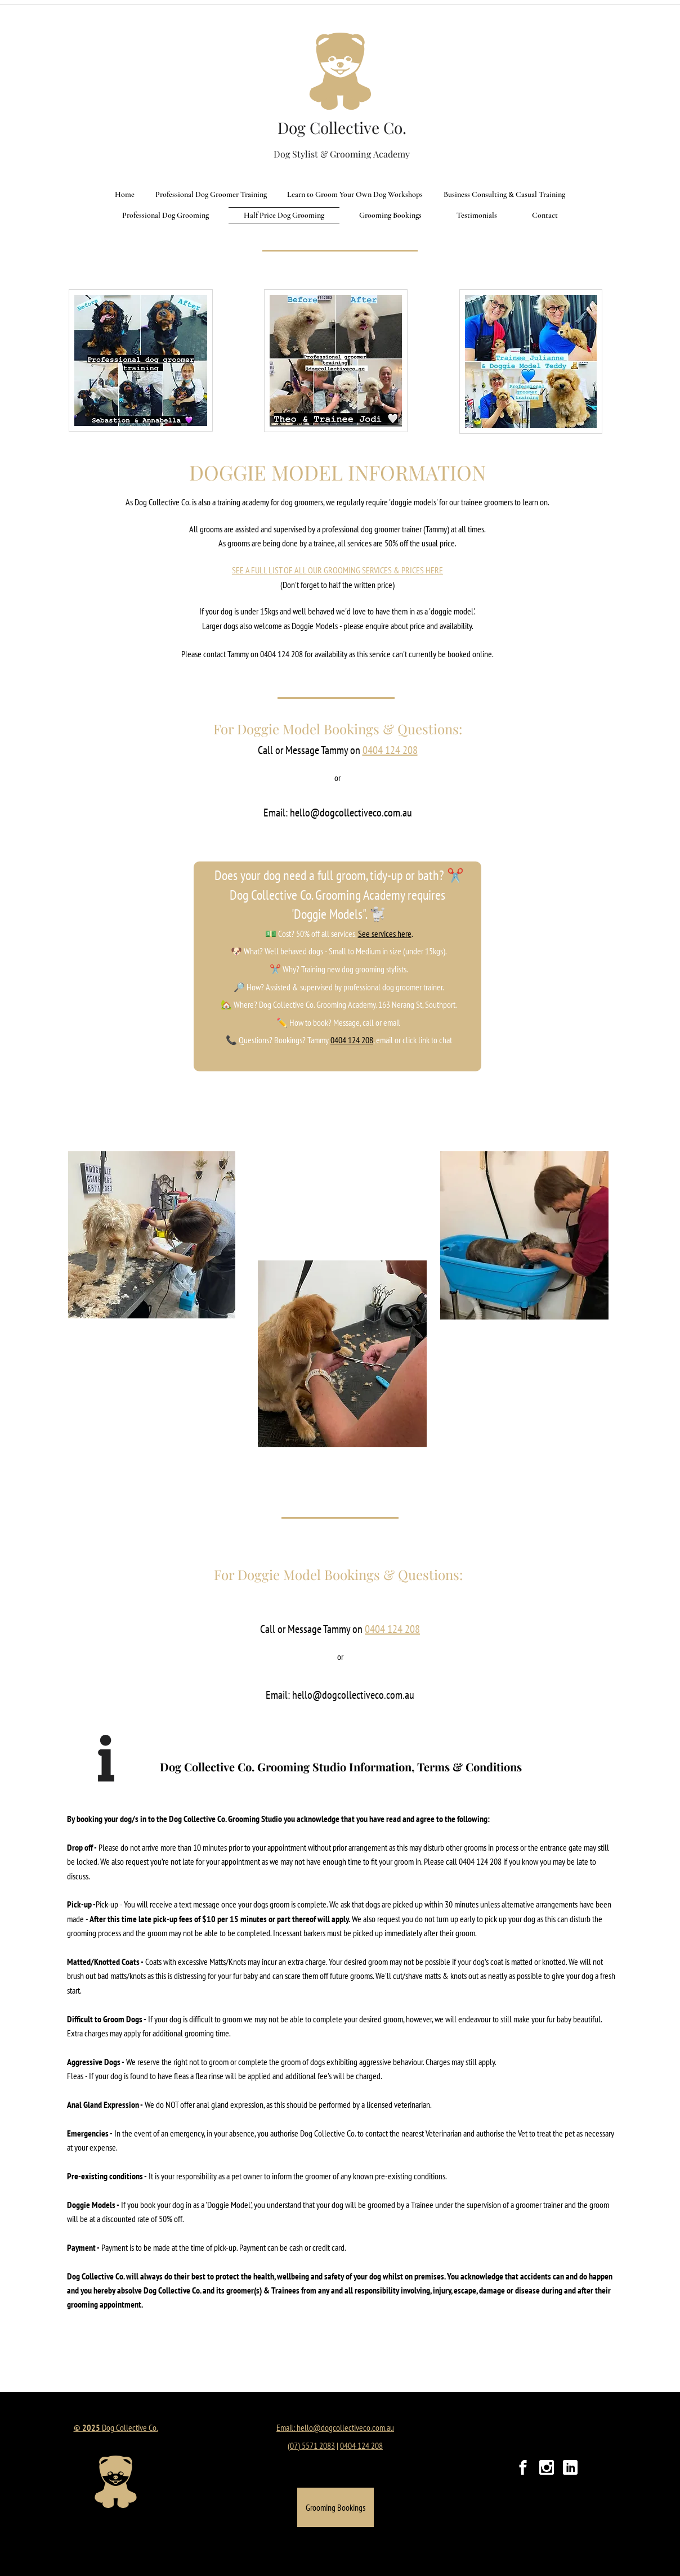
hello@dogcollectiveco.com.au (351, 812)
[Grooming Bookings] (335, 2507)
